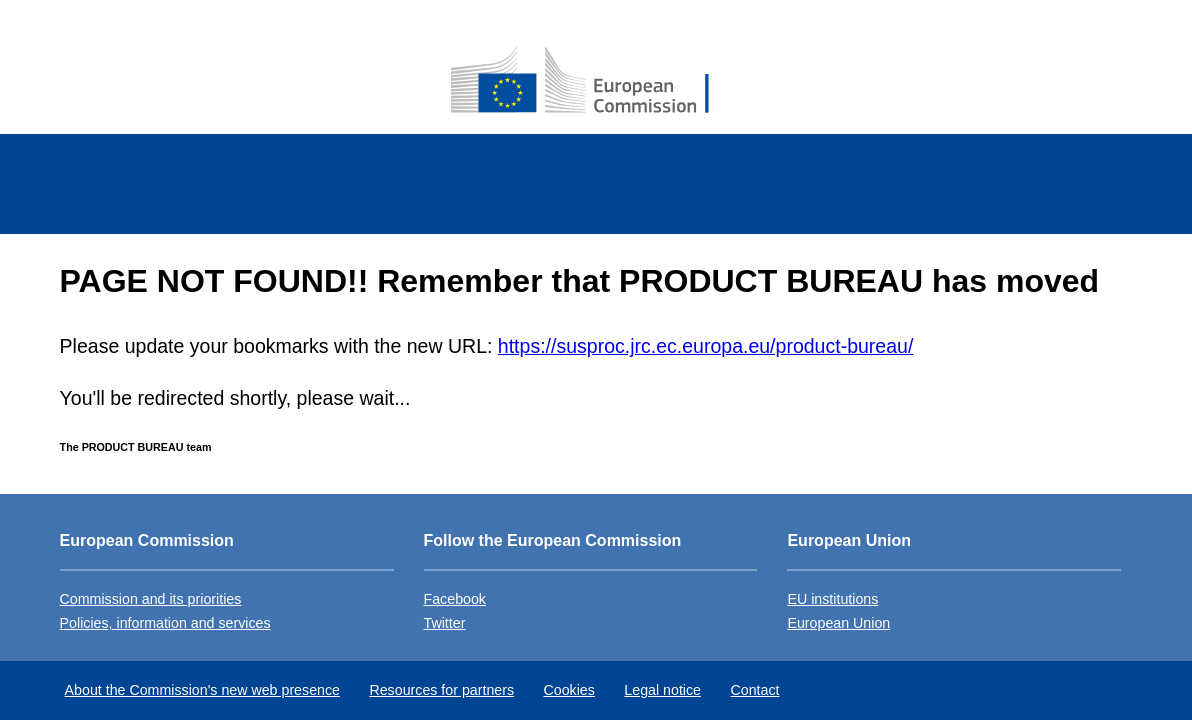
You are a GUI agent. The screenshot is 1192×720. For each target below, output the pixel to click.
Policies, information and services (165, 623)
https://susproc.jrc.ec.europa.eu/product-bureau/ (705, 346)
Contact (754, 690)
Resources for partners (441, 690)
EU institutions (832, 599)
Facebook (455, 599)
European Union (838, 623)
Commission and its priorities (151, 599)
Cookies (569, 690)
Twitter (445, 623)
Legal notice (662, 690)
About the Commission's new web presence (202, 690)
